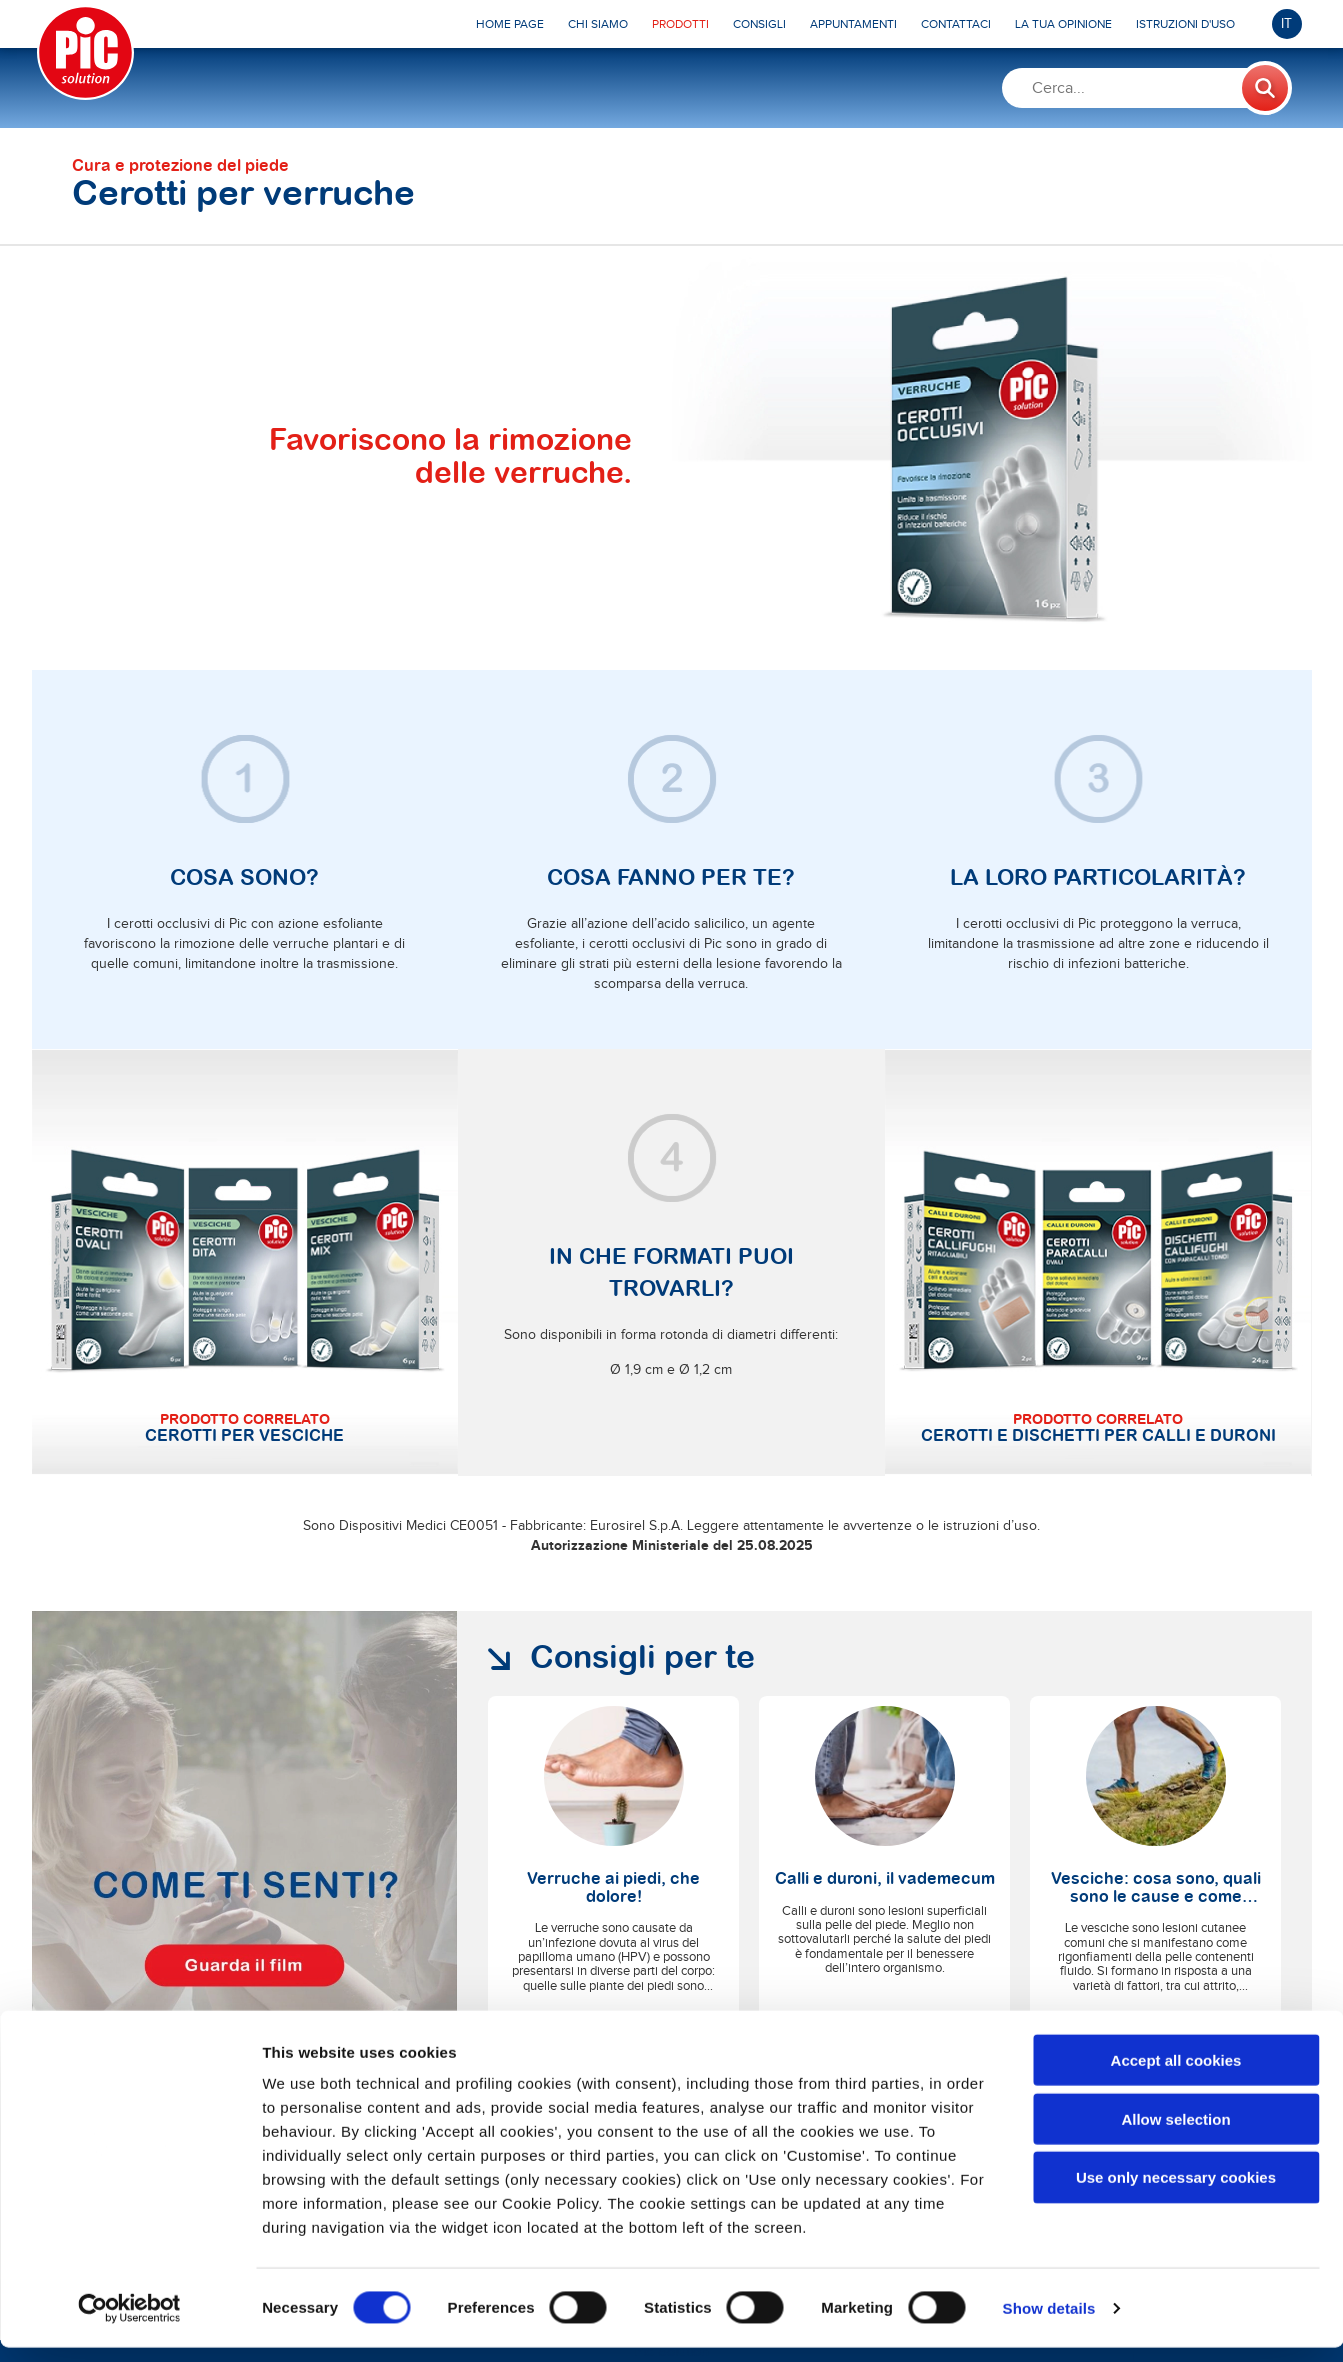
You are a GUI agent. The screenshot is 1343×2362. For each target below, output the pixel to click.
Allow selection (1175, 2133)
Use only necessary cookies (1176, 2192)
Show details (1049, 2322)
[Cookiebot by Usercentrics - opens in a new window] (129, 2323)
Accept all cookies (1176, 2074)
